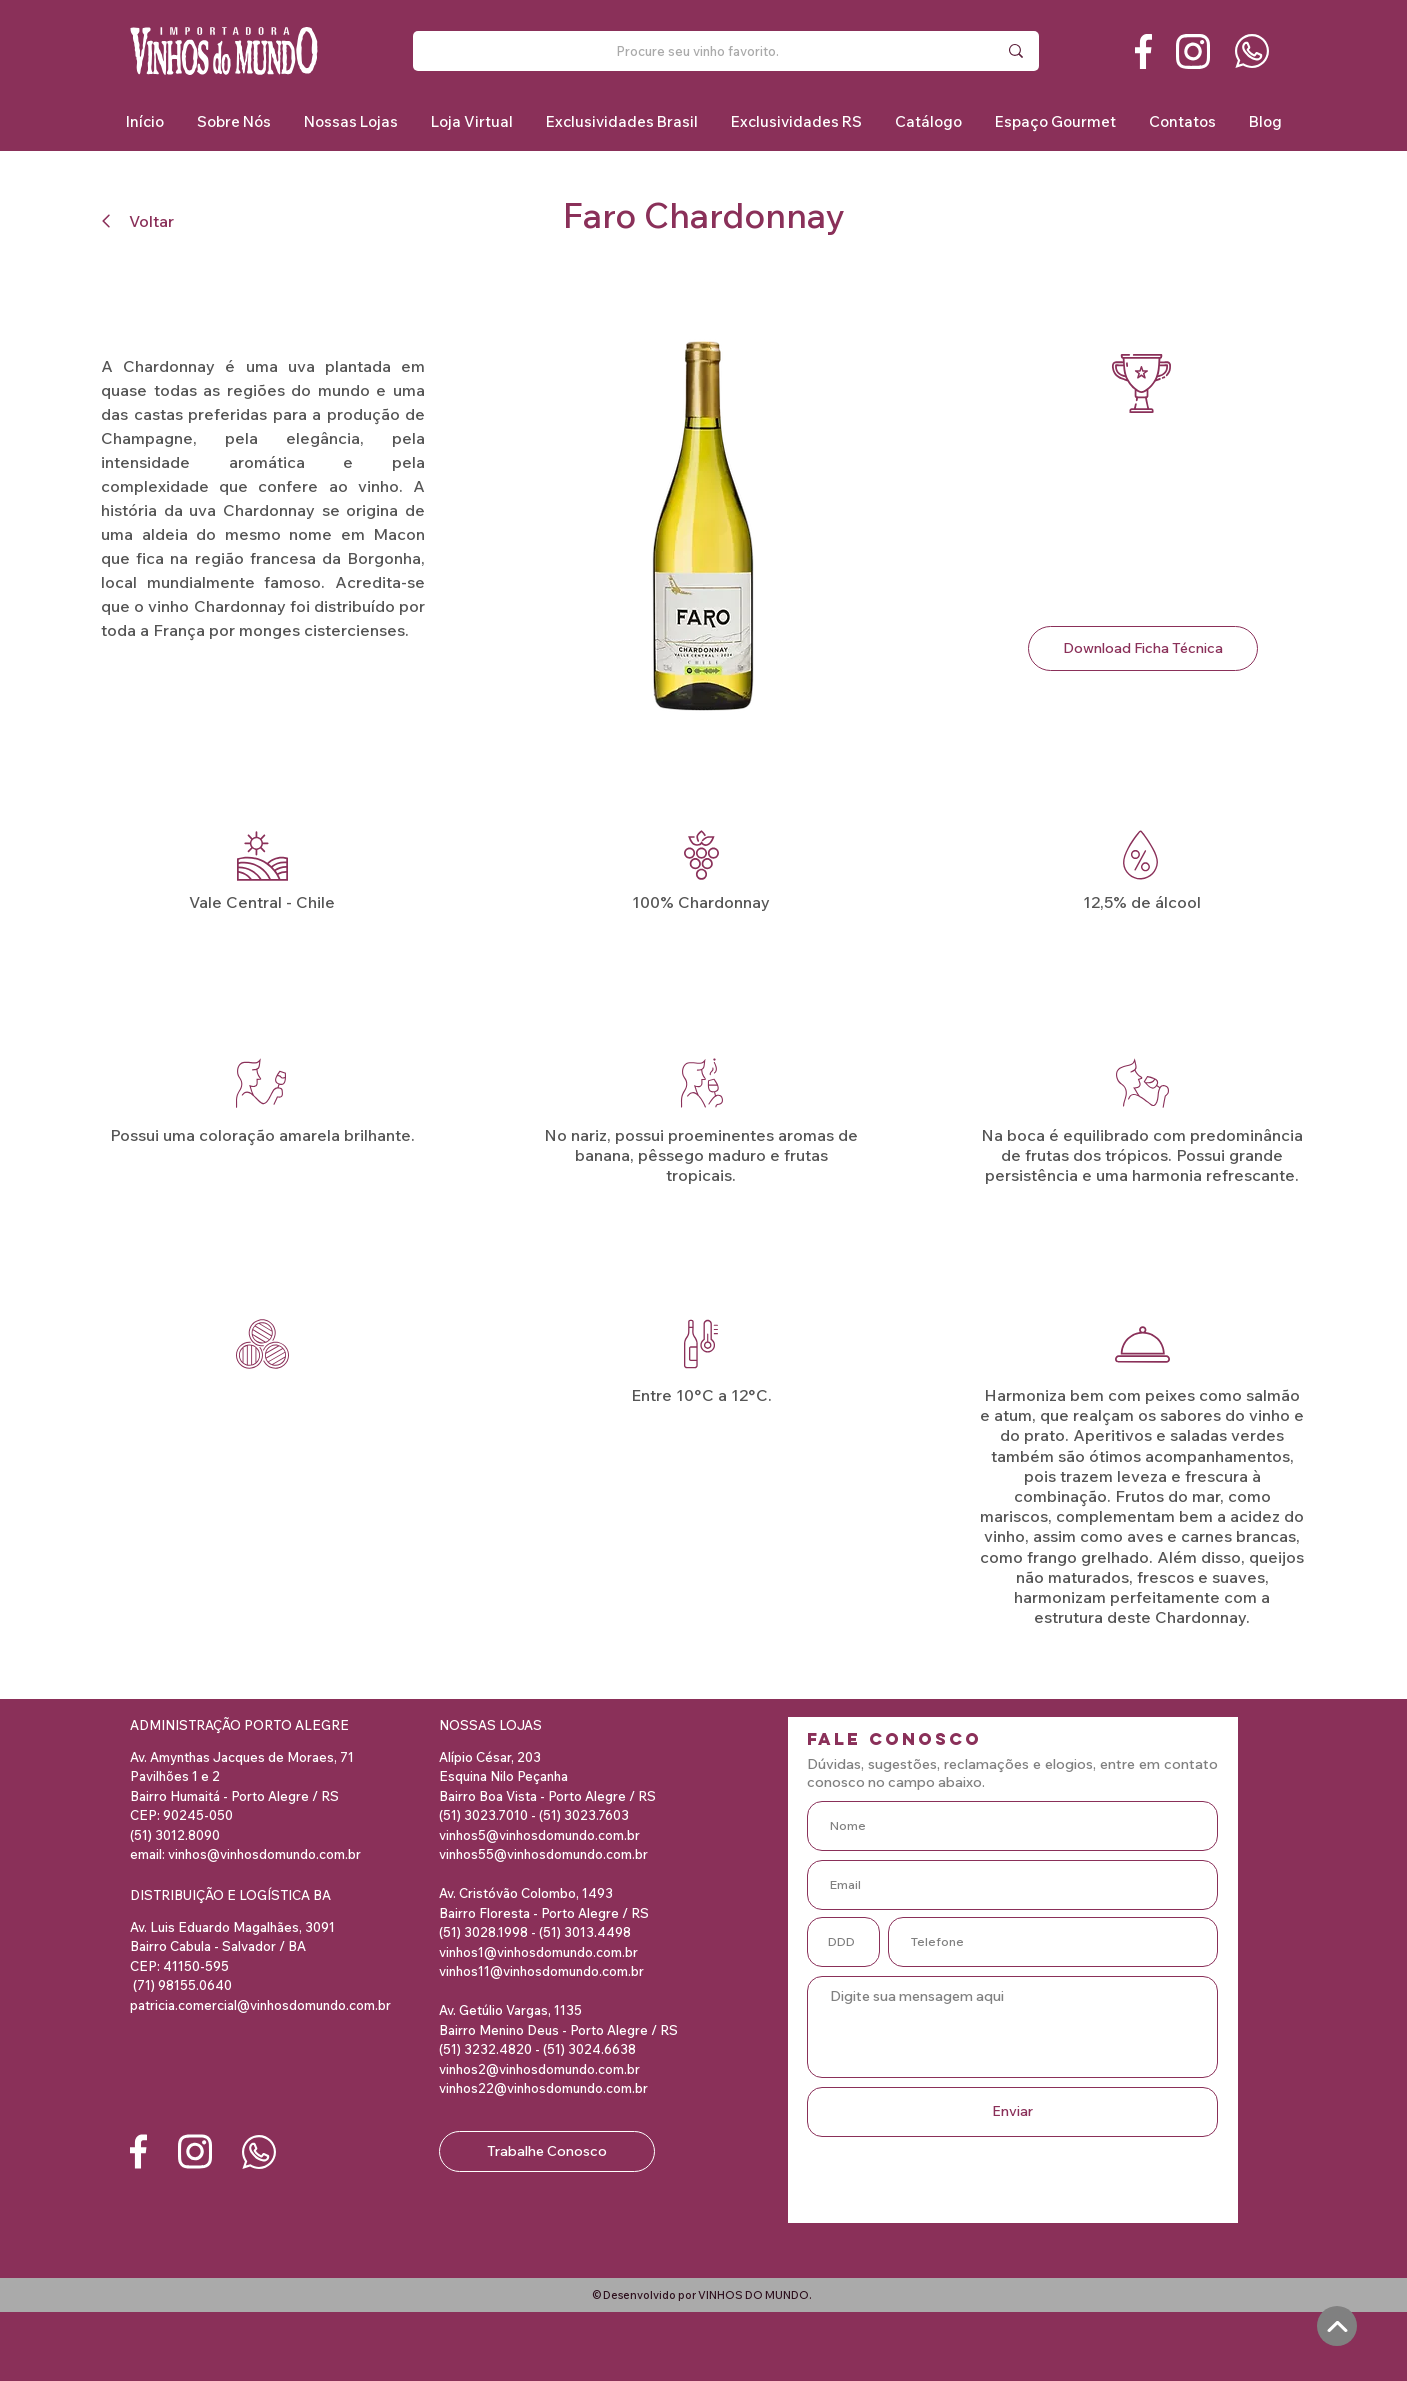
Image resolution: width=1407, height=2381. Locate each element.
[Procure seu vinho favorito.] (698, 51)
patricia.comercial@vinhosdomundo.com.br (260, 2005)
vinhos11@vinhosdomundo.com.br (541, 1971)
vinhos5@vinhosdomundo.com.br (539, 1835)
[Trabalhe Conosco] (547, 2151)
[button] (621, 121)
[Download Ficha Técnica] (1143, 648)
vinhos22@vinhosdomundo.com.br (543, 2088)
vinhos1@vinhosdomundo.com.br (538, 1952)
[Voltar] (146, 220)
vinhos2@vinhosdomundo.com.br (539, 2069)
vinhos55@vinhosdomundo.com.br (543, 1854)
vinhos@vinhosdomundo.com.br (264, 1854)
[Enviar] (1012, 2112)
